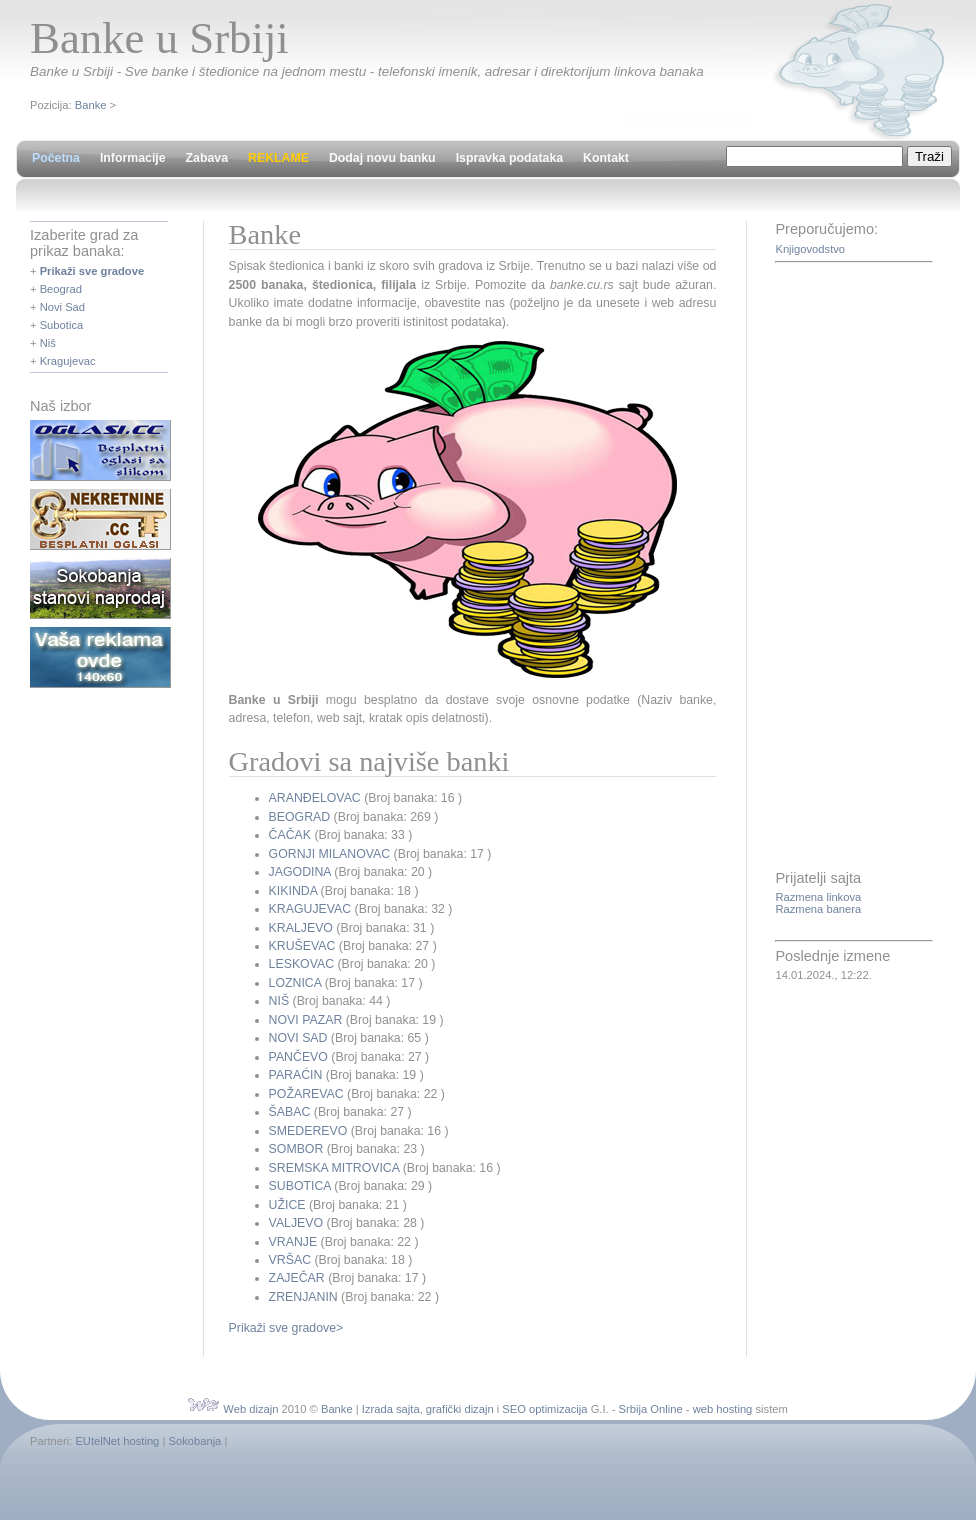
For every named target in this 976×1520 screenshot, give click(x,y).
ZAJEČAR (297, 1278)
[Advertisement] (855, 568)
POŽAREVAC (306, 1094)
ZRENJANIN (303, 1297)
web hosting (723, 1409)
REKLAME (278, 158)
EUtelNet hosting (117, 1441)
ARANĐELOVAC (315, 798)
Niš (48, 343)
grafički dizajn (460, 1409)
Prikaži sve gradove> (286, 1328)
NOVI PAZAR (306, 1020)
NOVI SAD (298, 1038)
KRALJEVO (301, 928)
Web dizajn (250, 1409)
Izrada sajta (391, 1409)
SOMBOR (296, 1149)
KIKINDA (293, 891)
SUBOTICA (300, 1186)
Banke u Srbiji (159, 38)
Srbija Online (651, 1409)
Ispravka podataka (509, 158)
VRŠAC (290, 1260)
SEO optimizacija (544, 1409)
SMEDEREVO (308, 1131)
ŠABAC (290, 1112)
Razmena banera (818, 909)
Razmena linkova (818, 897)
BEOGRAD (300, 817)
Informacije (133, 158)
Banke (91, 105)
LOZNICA (295, 983)
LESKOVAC (301, 964)
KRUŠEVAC (302, 946)
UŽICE (287, 1205)
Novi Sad (62, 307)
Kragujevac (68, 361)
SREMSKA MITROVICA (334, 1168)
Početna (56, 158)
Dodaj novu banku (382, 158)
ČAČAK (290, 835)
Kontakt (606, 158)
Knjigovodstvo (810, 249)
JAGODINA (300, 872)
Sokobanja (194, 1441)
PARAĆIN (296, 1075)
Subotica (62, 325)
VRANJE (293, 1242)
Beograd (61, 289)
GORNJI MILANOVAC (330, 854)
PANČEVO (298, 1057)
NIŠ (279, 1001)
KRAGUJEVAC (310, 909)
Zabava (207, 158)
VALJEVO (296, 1223)
